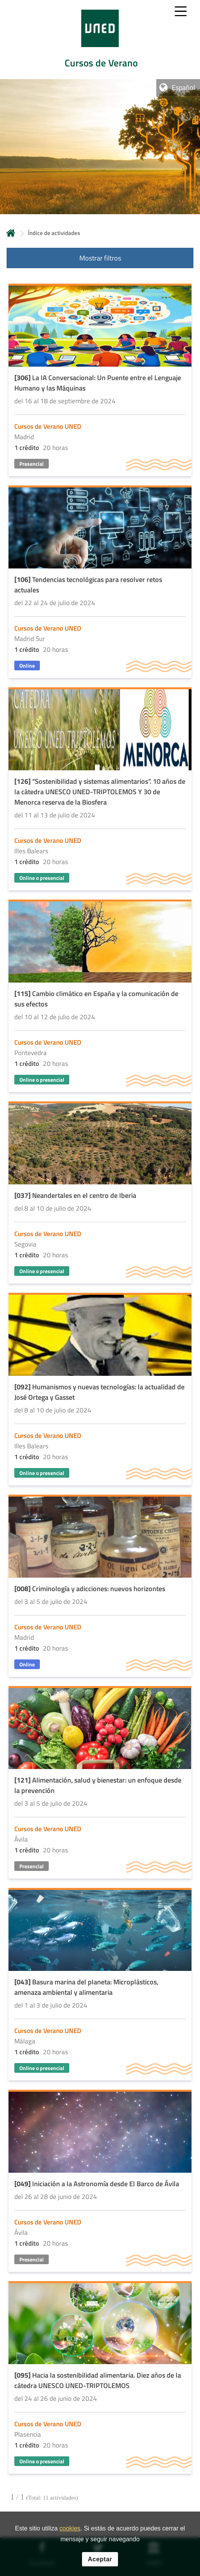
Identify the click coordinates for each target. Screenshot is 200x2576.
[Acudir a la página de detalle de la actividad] (100, 381)
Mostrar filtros (100, 258)
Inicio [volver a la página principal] (11, 233)
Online (27, 665)
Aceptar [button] (100, 2559)
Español (183, 87)
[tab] (100, 39)
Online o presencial (41, 878)
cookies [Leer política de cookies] (70, 2528)
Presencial (31, 464)
